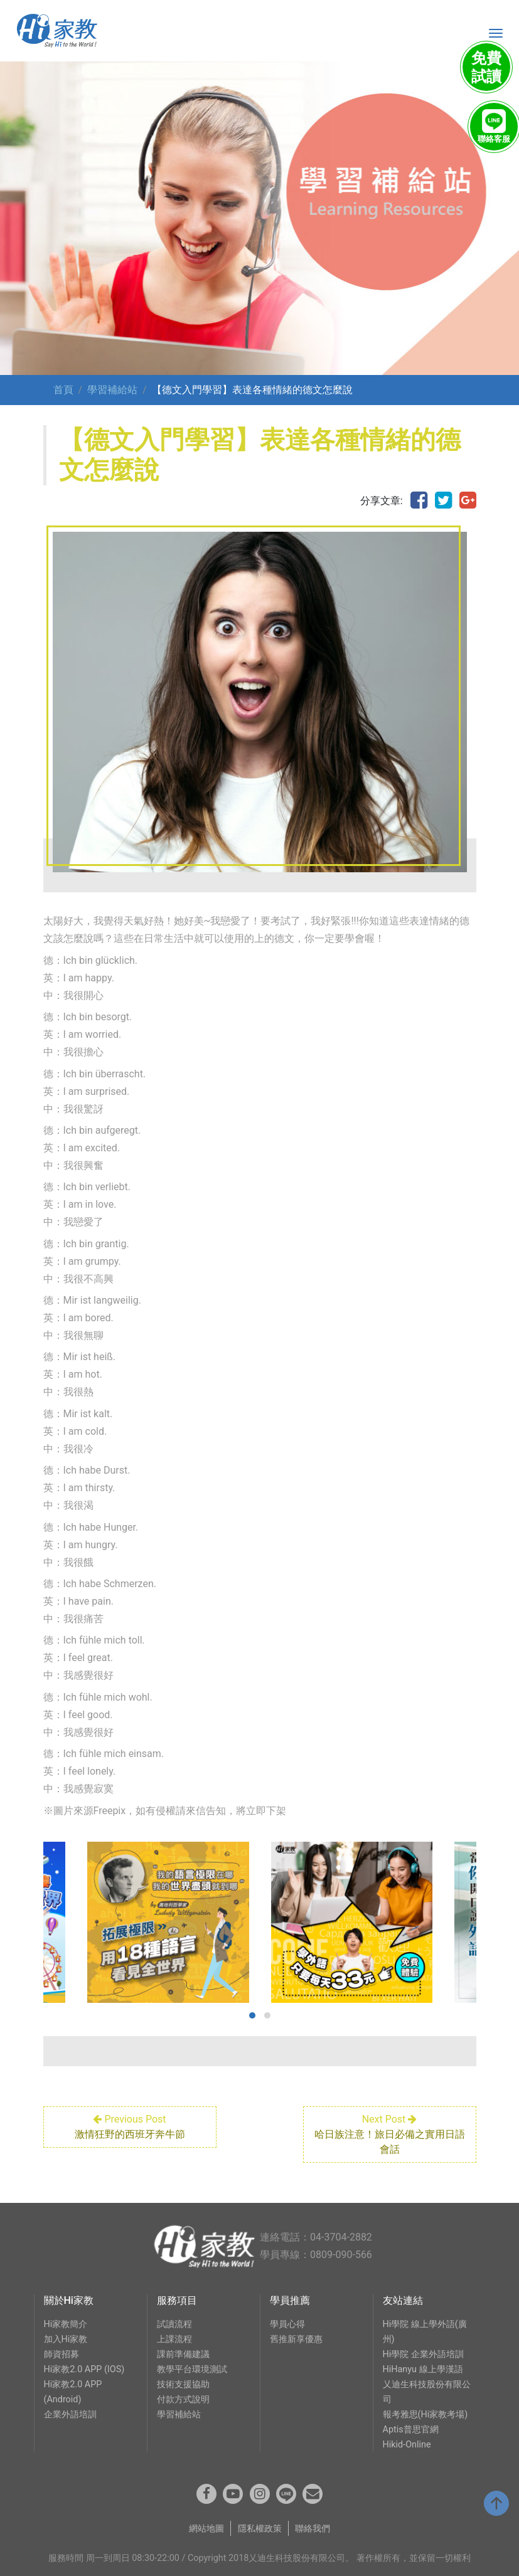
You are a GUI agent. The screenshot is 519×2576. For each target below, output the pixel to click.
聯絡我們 (312, 2528)
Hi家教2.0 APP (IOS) (84, 2369)
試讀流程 (174, 2324)
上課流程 (174, 2339)
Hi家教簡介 (66, 2324)
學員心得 (287, 2324)
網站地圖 (206, 2528)
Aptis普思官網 (411, 2429)
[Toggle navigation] (496, 33)
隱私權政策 (260, 2528)
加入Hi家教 (66, 2339)
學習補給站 (112, 390)
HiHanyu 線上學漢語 (423, 2369)
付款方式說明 (183, 2399)
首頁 (63, 390)
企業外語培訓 (70, 2414)
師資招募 (61, 2354)
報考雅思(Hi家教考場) (425, 2414)
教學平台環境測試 (192, 2369)
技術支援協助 (183, 2384)
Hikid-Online (407, 2444)
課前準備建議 (183, 2354)
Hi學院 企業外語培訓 (423, 2354)
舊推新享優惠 (296, 2339)
